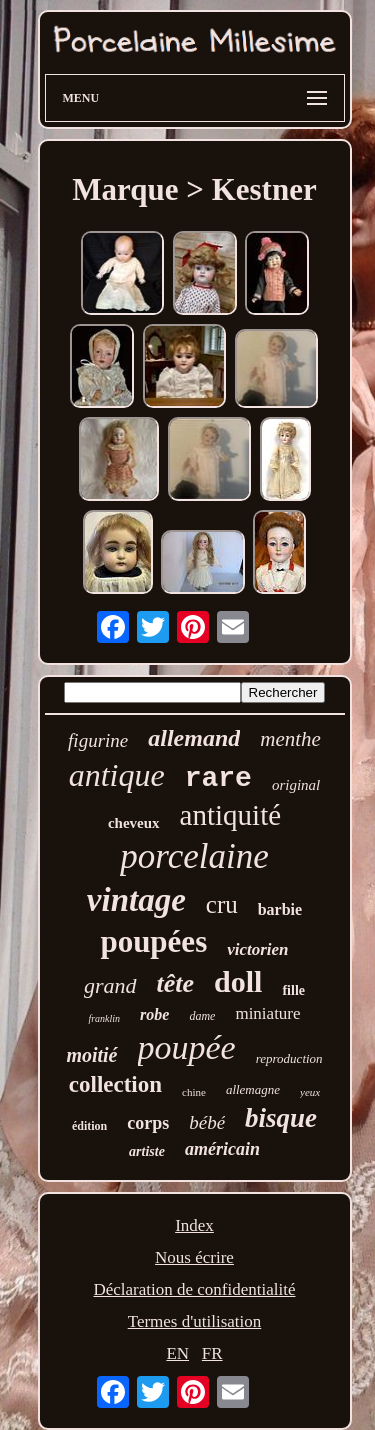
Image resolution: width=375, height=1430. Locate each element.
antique (117, 775)
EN (177, 1353)
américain (222, 1149)
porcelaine (194, 856)
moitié (91, 1055)
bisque (281, 1118)
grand (110, 985)
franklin (104, 1018)
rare (218, 778)
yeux (310, 1092)
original (296, 785)
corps (148, 1123)
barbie (280, 909)
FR (212, 1353)
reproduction (289, 1058)
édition (89, 1126)
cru (222, 904)
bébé (207, 1122)
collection (115, 1084)
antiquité (230, 815)
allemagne (253, 1089)
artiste (147, 1151)
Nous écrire (194, 1257)
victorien (257, 949)
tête (176, 983)
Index (194, 1225)
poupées (153, 941)
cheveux (134, 823)
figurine (98, 740)
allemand (194, 738)
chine (194, 1092)
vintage (136, 900)
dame (202, 1016)
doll (238, 981)
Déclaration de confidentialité (194, 1289)
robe (154, 1014)
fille (293, 990)
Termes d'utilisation (195, 1321)
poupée (187, 1047)
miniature (267, 1013)
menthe (290, 739)
